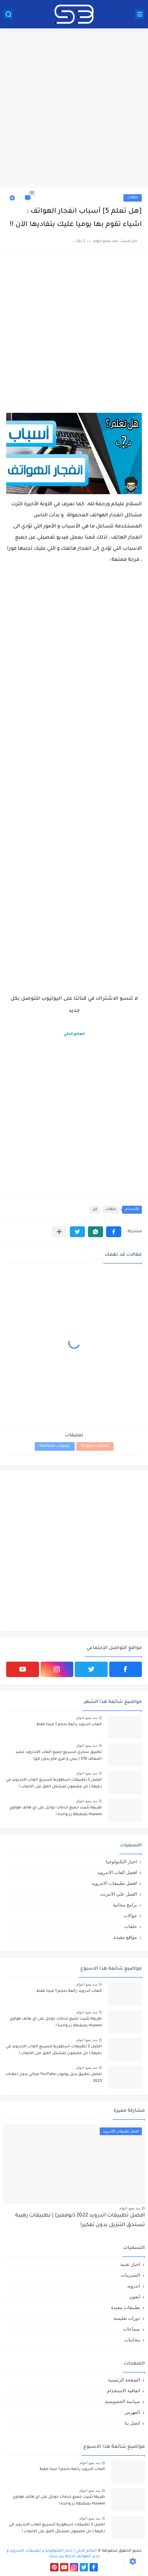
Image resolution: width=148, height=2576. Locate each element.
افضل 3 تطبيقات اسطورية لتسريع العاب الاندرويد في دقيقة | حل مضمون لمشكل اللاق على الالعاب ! (54, 1783)
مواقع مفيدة (125, 1937)
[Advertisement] (74, 109)
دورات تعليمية (127, 2318)
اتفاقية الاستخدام (123, 2390)
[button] (113, 1231)
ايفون (134, 2296)
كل (94, 1210)
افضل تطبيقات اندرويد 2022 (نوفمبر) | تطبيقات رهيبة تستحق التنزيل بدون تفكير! (80, 2220)
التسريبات (130, 2275)
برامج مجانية (125, 1904)
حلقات (132, 198)
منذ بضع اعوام (86, 1718)
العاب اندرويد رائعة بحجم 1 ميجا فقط (69, 1724)
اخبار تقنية (130, 2264)
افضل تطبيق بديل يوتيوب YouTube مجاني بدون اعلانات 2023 (53, 2077)
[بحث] (8, 14)
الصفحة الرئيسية (124, 2379)
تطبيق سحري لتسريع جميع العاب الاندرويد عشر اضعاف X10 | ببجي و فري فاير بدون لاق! (59, 1755)
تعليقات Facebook (54, 1446)
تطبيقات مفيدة (125, 2307)
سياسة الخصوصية (122, 2401)
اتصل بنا (132, 2423)
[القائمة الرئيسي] (139, 14)
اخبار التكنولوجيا (121, 1861)
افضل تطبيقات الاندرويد (114, 1883)
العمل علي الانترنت (118, 1894)
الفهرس (132, 2412)
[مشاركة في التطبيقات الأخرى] (59, 1231)
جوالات (130, 1915)
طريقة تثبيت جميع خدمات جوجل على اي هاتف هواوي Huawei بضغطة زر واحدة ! (56, 1811)
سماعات (131, 2329)
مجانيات (132, 2339)
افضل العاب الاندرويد (117, 1872)
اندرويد (133, 2285)
